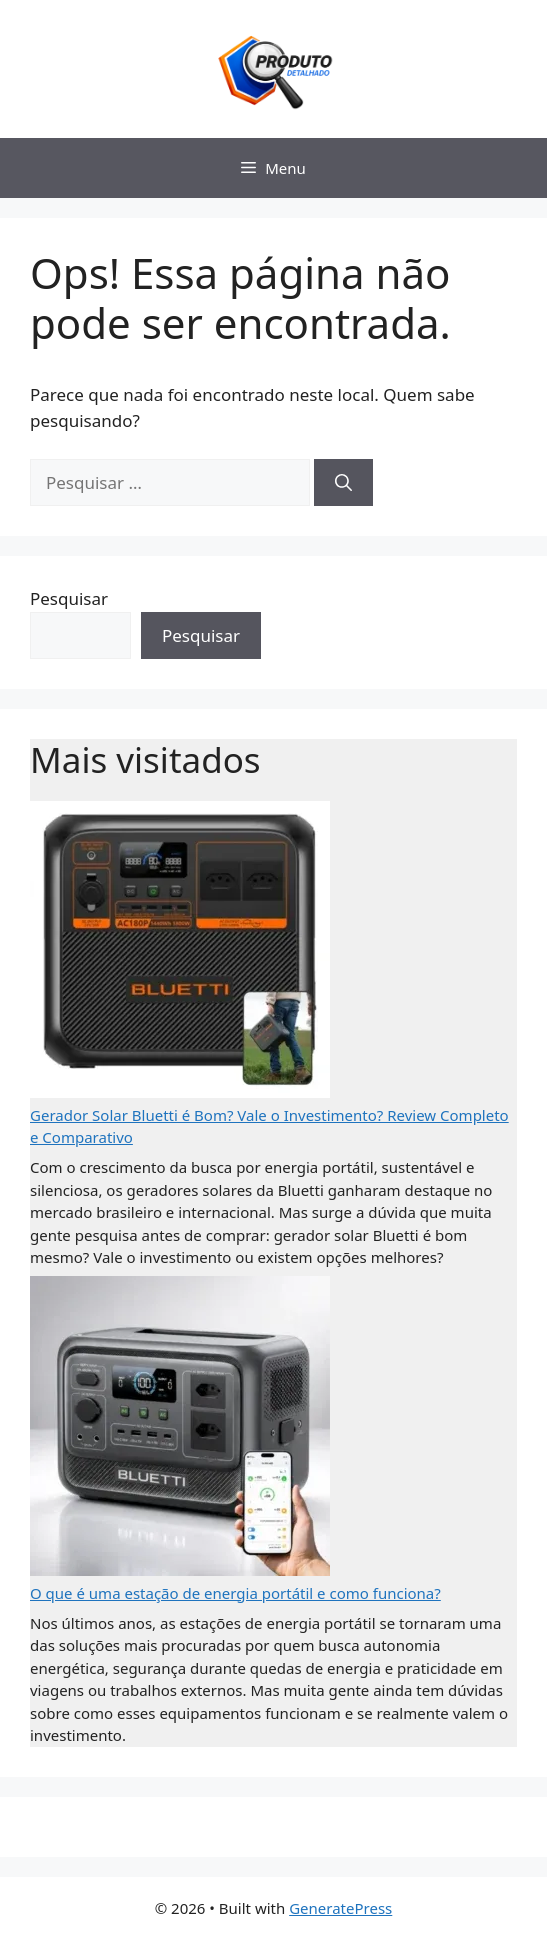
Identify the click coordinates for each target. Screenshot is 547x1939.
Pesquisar (69, 598)
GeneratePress (340, 1908)
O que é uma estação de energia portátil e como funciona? (235, 1593)
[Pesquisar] (343, 483)
